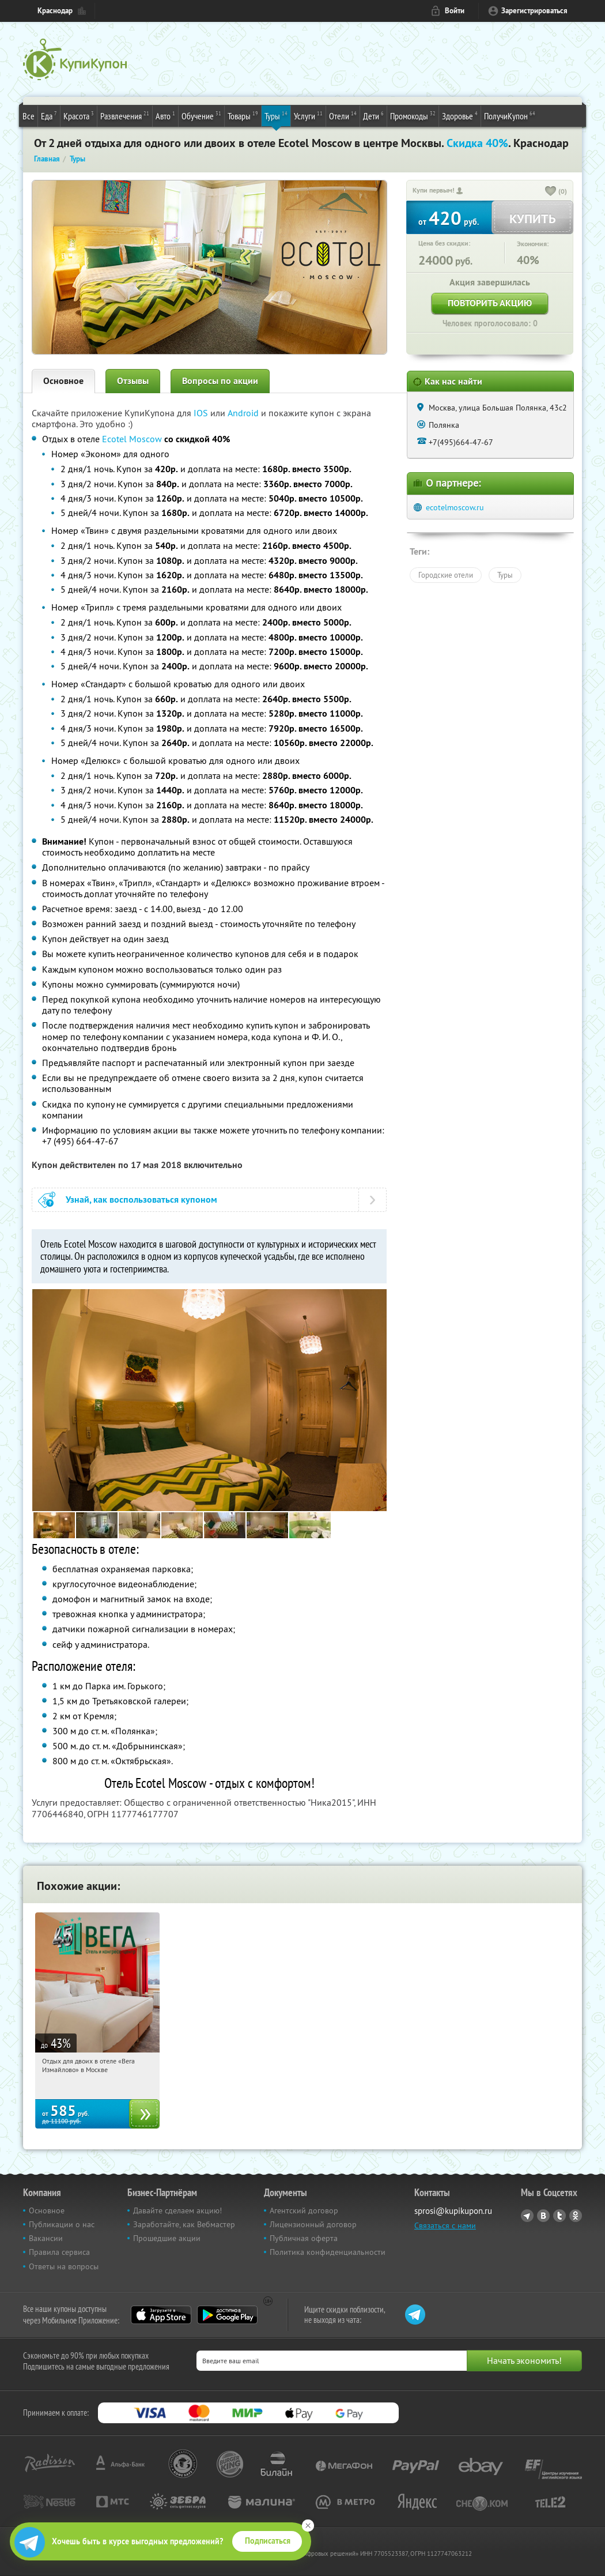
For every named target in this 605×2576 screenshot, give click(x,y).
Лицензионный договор (313, 2224)
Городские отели (445, 574)
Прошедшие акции (167, 2238)
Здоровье (460, 115)
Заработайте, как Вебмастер (184, 2224)
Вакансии (46, 2238)
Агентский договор (304, 2210)
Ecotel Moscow (132, 439)
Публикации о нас (61, 2224)
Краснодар (55, 11)
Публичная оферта (304, 2238)
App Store (161, 2315)
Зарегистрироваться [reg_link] (534, 11)
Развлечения (124, 115)
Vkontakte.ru (543, 2215)
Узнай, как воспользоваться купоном (141, 1199)
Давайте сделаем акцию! (177, 2210)
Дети (373, 115)
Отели (343, 115)
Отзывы (133, 381)
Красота (78, 115)
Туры (276, 115)
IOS (202, 413)
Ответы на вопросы (64, 2266)
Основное (63, 381)
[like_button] (551, 192)
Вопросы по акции (220, 381)
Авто (165, 115)
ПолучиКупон (509, 115)
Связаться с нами (445, 2225)
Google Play (227, 2315)
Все (28, 116)
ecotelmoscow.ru (455, 507)
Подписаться (267, 2541)
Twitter (559, 2215)
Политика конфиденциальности (327, 2252)
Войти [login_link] (454, 11)
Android (244, 413)
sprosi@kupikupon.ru (453, 2210)
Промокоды (413, 115)
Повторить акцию (490, 303)
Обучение (201, 115)
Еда (49, 115)
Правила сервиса (59, 2252)
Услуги (308, 115)
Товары (243, 115)
